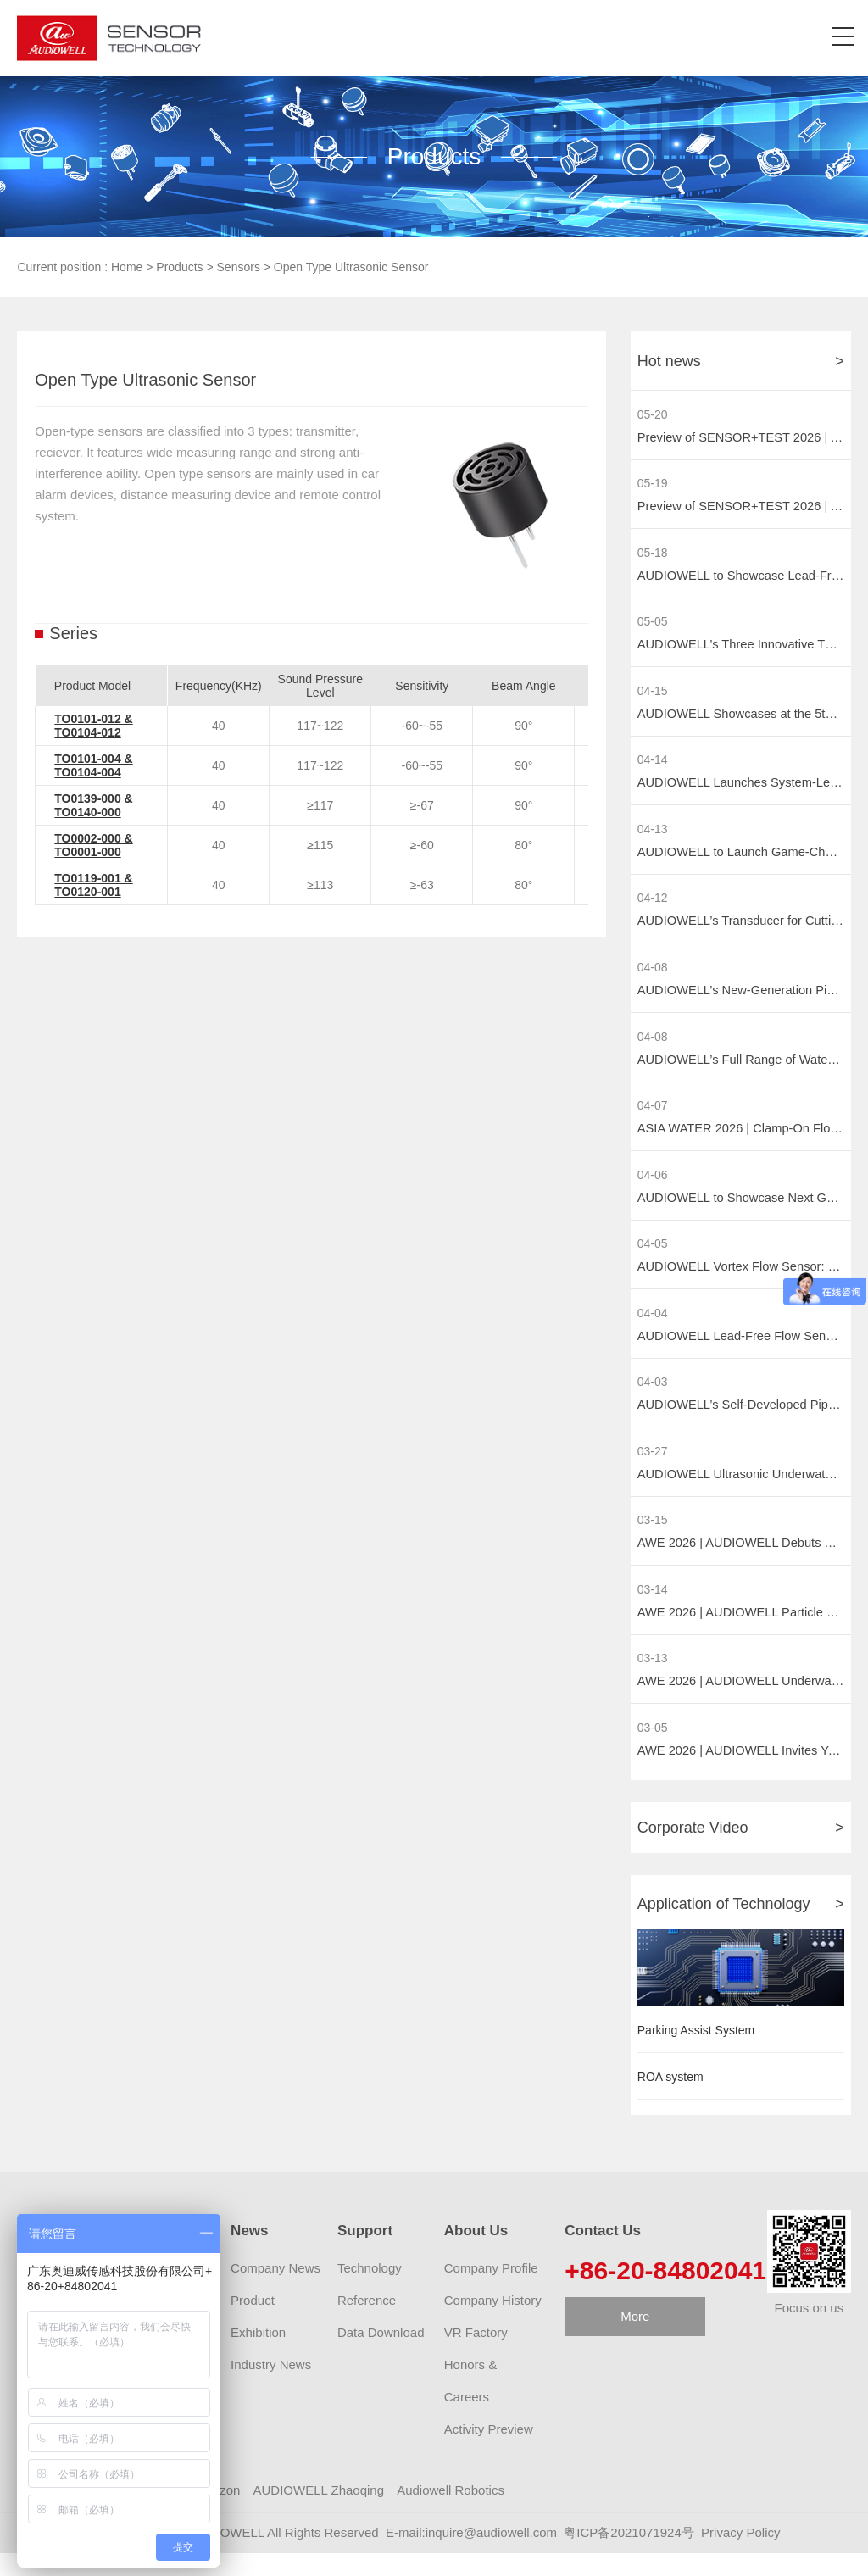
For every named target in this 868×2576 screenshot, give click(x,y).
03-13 (652, 1679)
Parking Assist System (696, 2054)
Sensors (238, 267)
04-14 (652, 765)
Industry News (271, 2388)
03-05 (652, 1749)
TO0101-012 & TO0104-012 (93, 725)
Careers (466, 2420)
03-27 (652, 1469)
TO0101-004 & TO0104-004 (93, 765)
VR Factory (476, 2356)
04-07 (652, 1117)
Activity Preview (488, 2452)
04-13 (652, 836)
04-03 (652, 1398)
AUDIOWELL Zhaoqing (319, 2513)
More (634, 2340)
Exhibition (258, 2356)
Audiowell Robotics (450, 2513)
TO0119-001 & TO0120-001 (93, 885)
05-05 (652, 624)
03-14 (652, 1609)
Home (126, 267)
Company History (493, 2324)
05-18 (652, 554)
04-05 (652, 1258)
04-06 (652, 1187)
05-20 (652, 414)
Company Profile (491, 2291)
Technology (369, 2291)
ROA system (670, 2100)
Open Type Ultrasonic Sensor (351, 267)
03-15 (652, 1539)
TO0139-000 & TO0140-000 (93, 805)
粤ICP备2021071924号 (628, 2556)
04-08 (652, 976)
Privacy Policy (740, 2556)
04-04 (652, 1328)
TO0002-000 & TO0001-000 (93, 845)
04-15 (652, 695)
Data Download (381, 2356)
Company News (275, 2291)
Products (179, 267)
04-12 (652, 906)
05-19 (652, 485)
